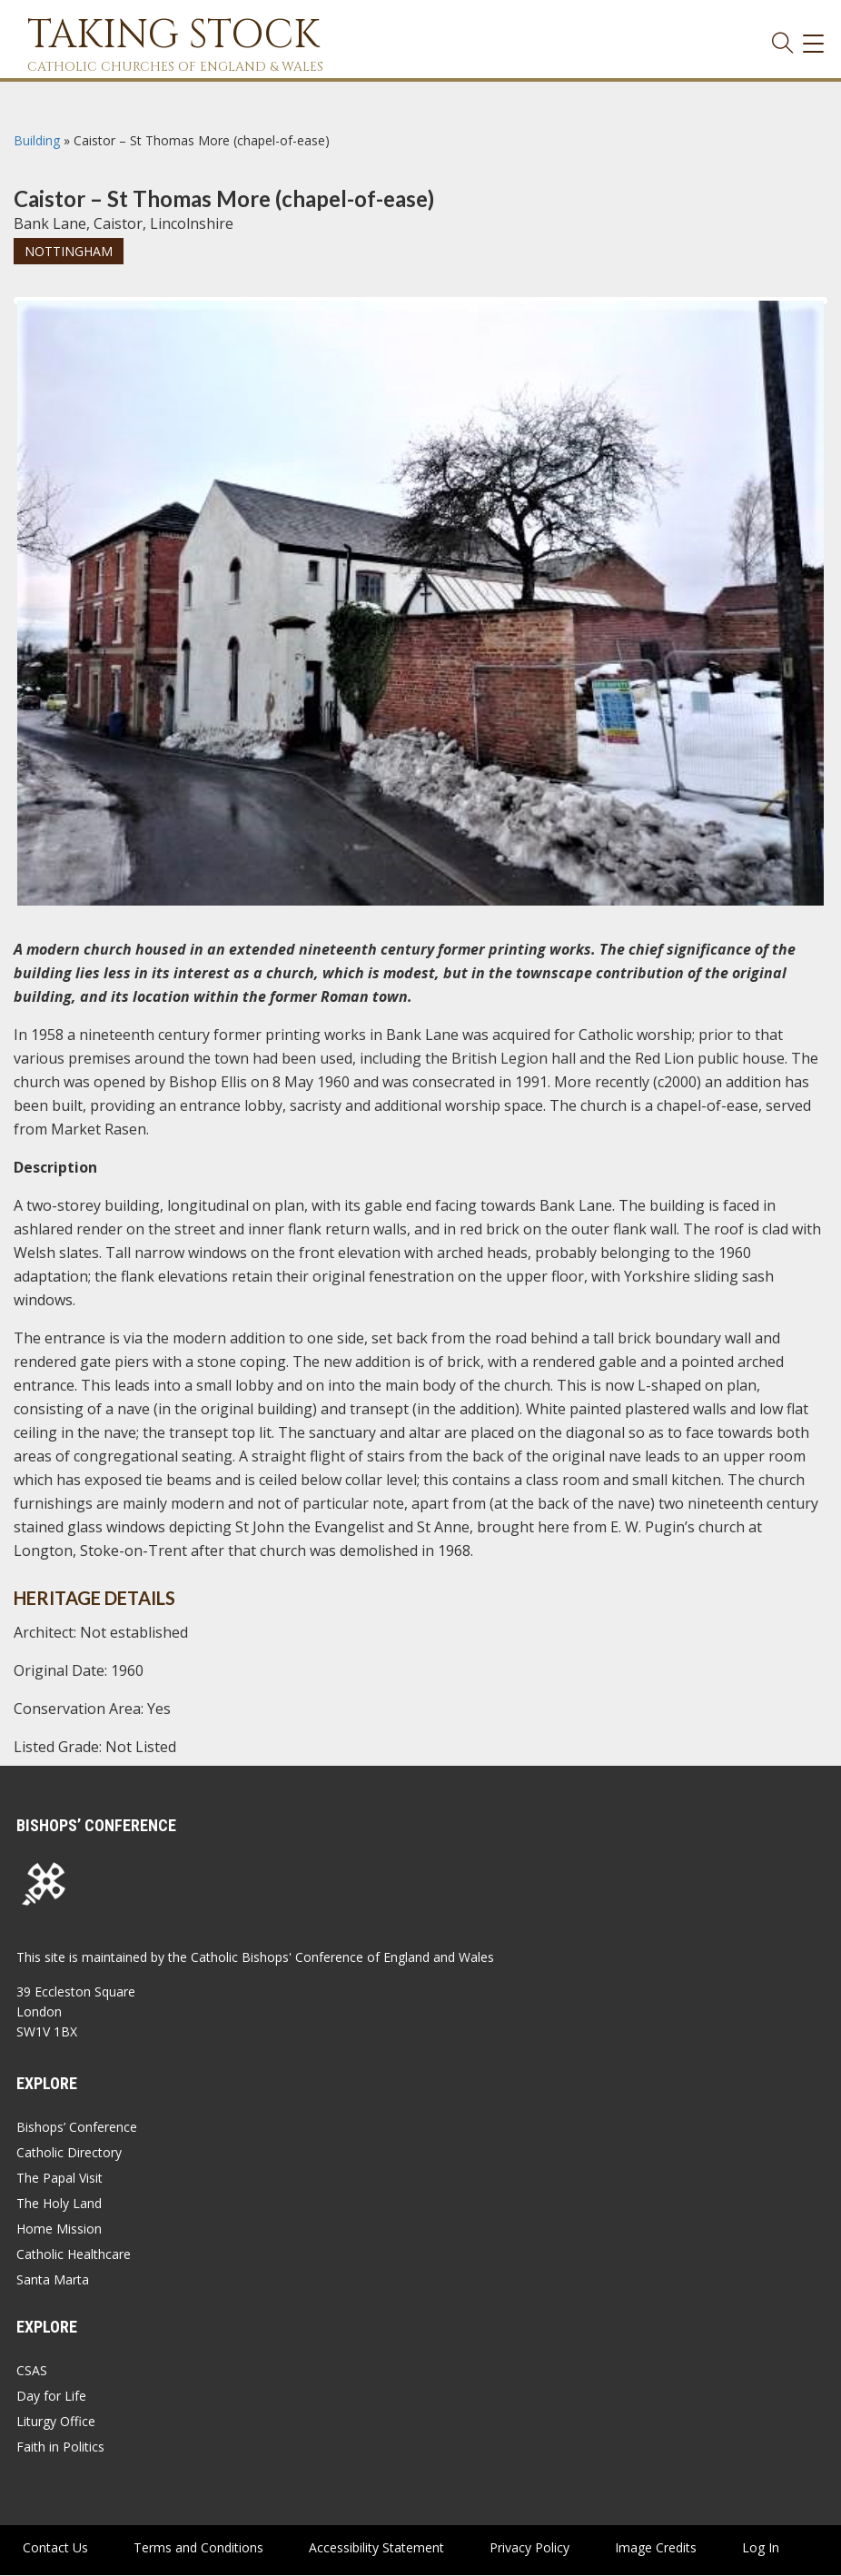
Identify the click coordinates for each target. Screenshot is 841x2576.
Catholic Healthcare (73, 2254)
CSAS (31, 2370)
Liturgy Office (55, 2421)
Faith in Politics (60, 2446)
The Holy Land (59, 2203)
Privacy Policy (529, 2547)
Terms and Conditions (198, 2547)
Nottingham (69, 251)
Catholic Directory (69, 2152)
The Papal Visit (59, 2177)
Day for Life (51, 2395)
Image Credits (656, 2547)
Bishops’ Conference (76, 2126)
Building (37, 140)
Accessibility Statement (376, 2547)
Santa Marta (52, 2279)
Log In (760, 2547)
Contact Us (55, 2547)
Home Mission (59, 2228)
